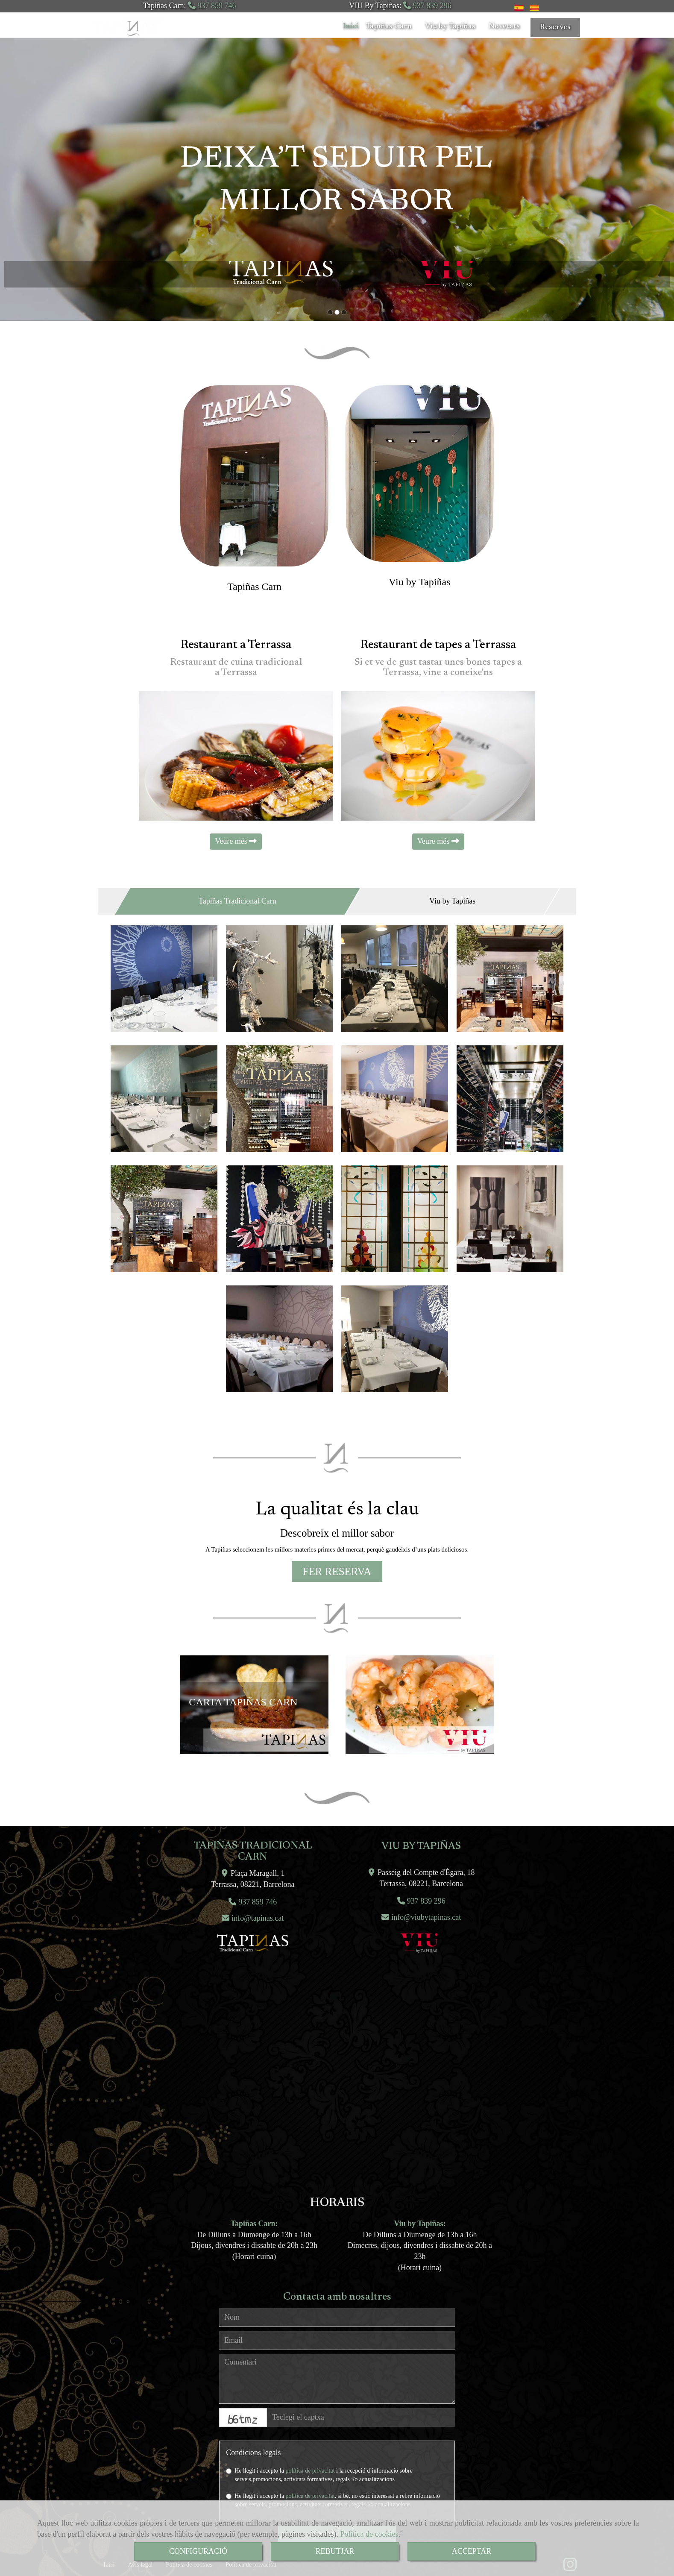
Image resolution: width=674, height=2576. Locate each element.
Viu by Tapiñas (453, 26)
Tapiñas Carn (392, 26)
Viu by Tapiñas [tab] (452, 901)
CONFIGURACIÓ (198, 2551)
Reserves (555, 27)
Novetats (507, 26)
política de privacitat (309, 2470)
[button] (337, 1571)
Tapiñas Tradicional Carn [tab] (237, 901)
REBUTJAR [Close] (334, 2551)
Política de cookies (369, 2534)
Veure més (236, 841)
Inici (350, 26)
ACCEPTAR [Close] (472, 2551)
